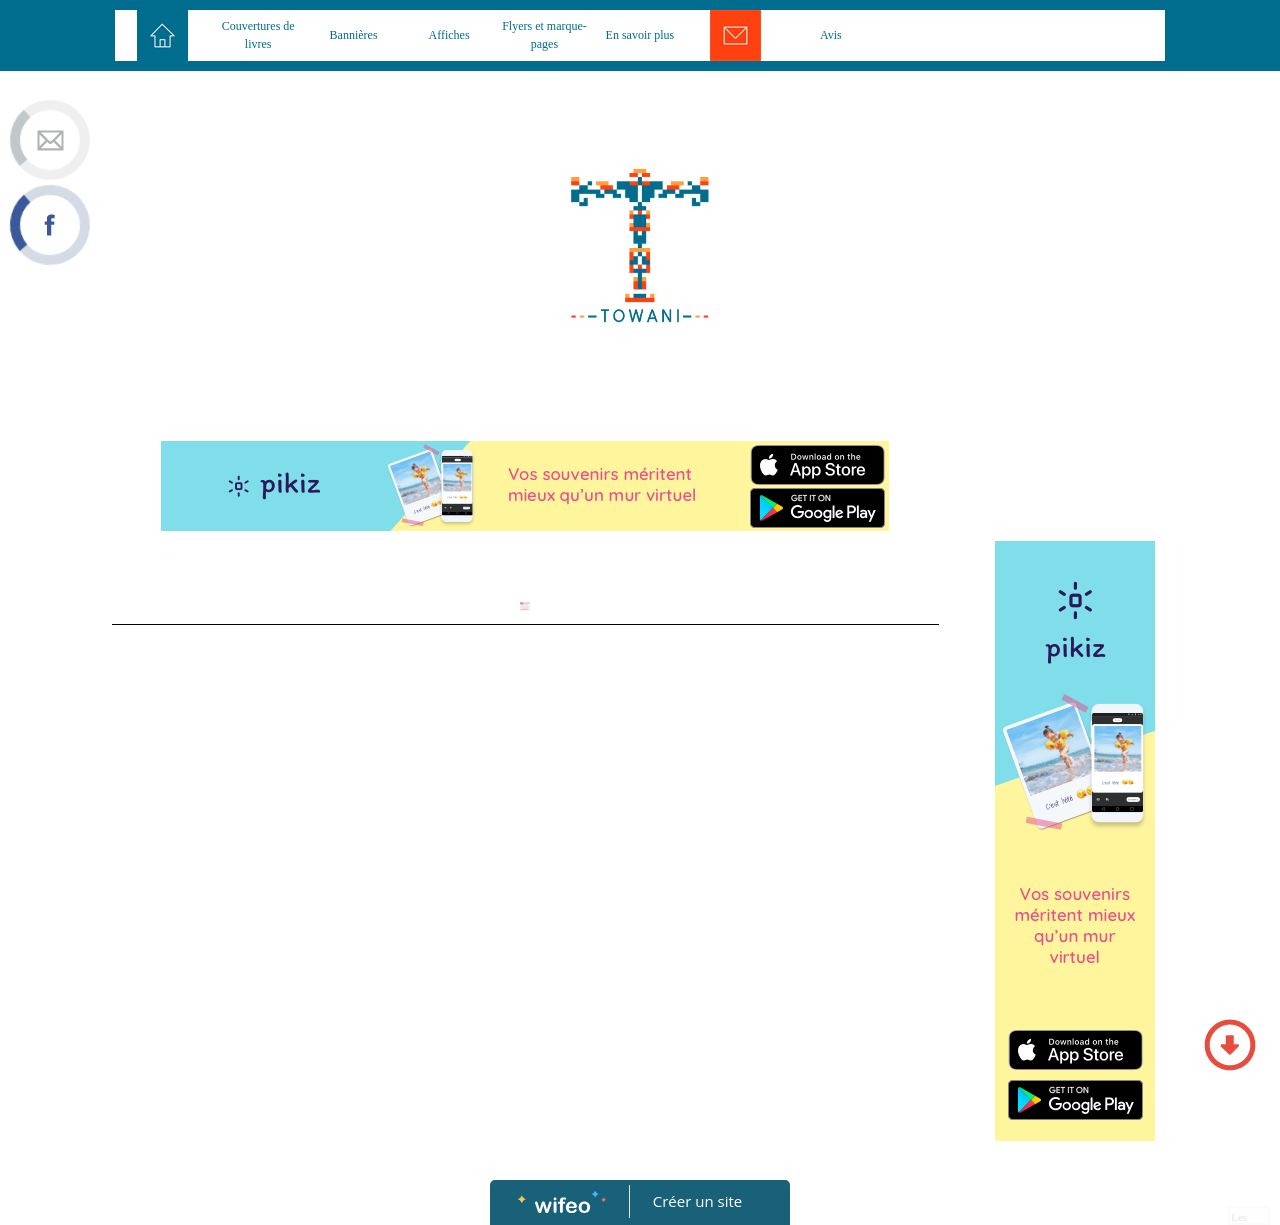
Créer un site (697, 1201)
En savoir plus (640, 35)
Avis (831, 35)
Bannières (354, 35)
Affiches (448, 35)
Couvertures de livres (258, 35)
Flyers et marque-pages (544, 35)
